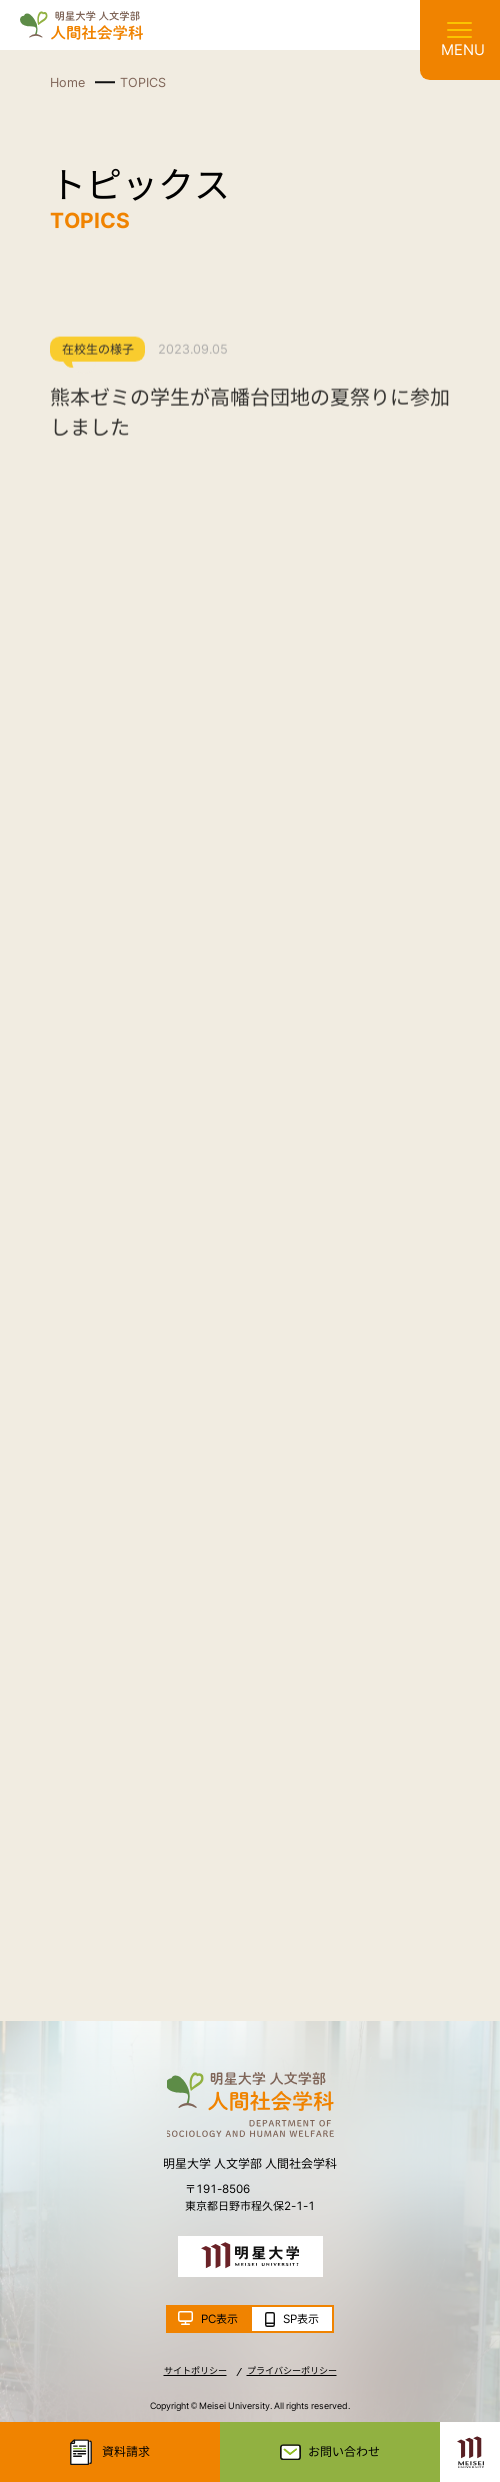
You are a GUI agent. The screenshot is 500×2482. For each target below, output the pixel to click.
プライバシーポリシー (292, 2370)
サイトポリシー (195, 2370)
